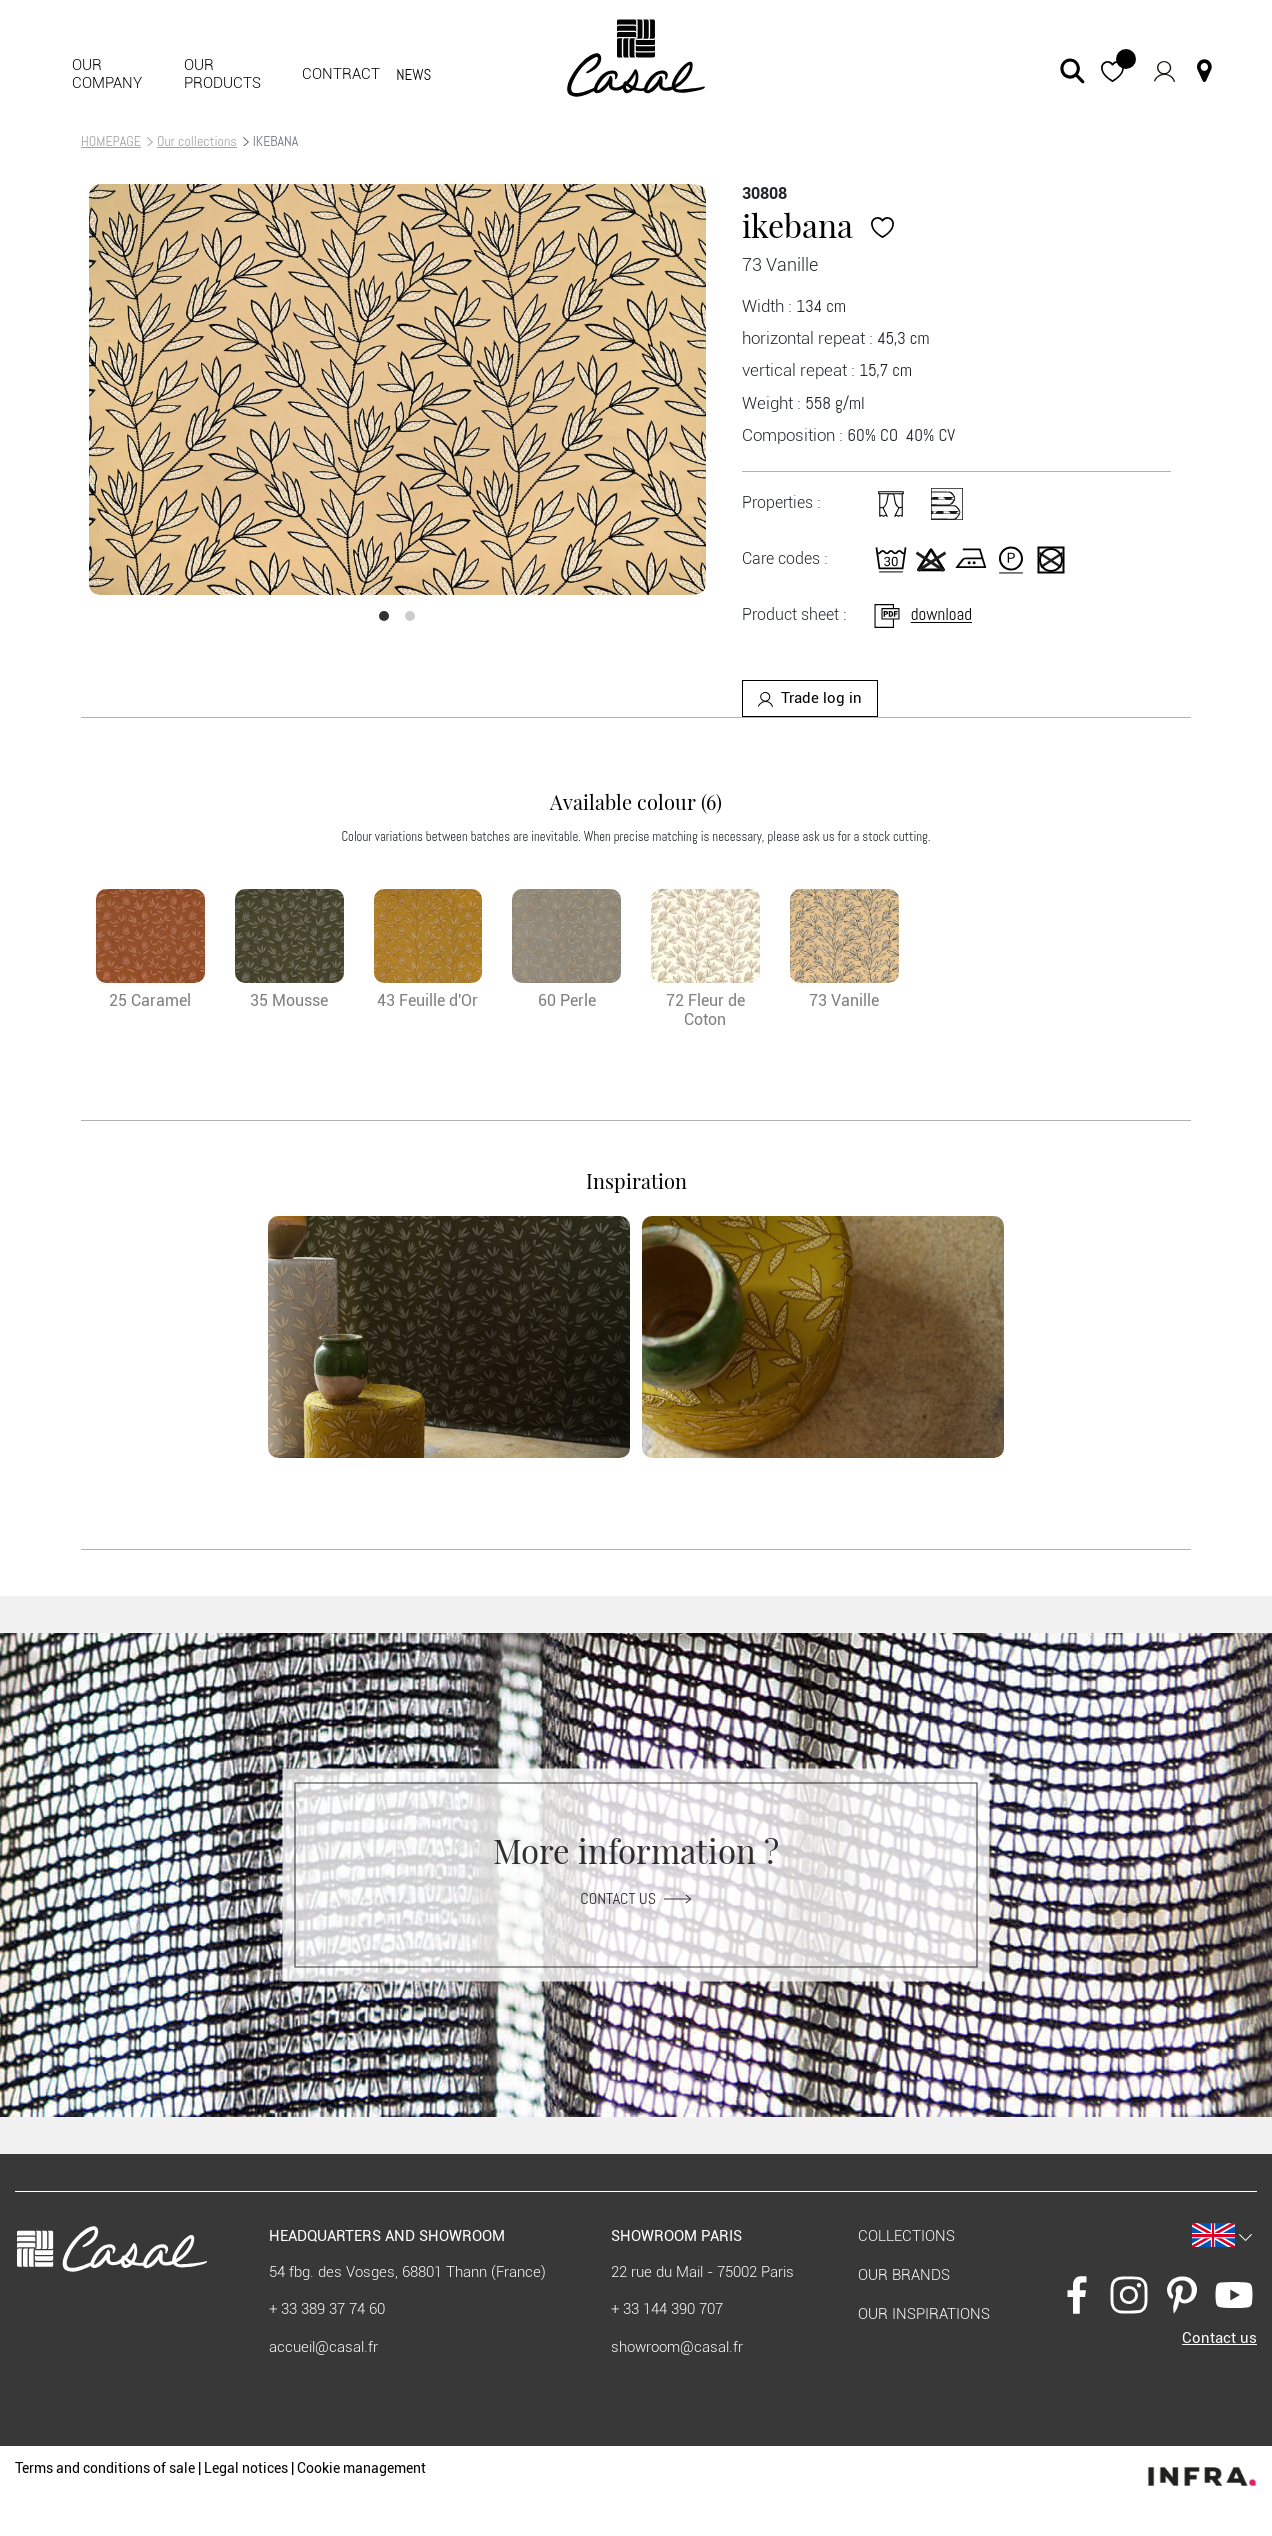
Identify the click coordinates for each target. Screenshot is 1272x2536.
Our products (222, 74)
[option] (397, 389)
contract (341, 74)
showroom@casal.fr (677, 2347)
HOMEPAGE (111, 141)
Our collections (197, 141)
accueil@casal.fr (323, 2347)
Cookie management (361, 2468)
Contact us (635, 1897)
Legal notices (246, 2468)
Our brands (904, 2275)
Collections (906, 2236)
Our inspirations (924, 2314)
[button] (1112, 70)
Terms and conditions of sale (105, 2468)
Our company (107, 74)
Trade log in (810, 698)
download (921, 615)
